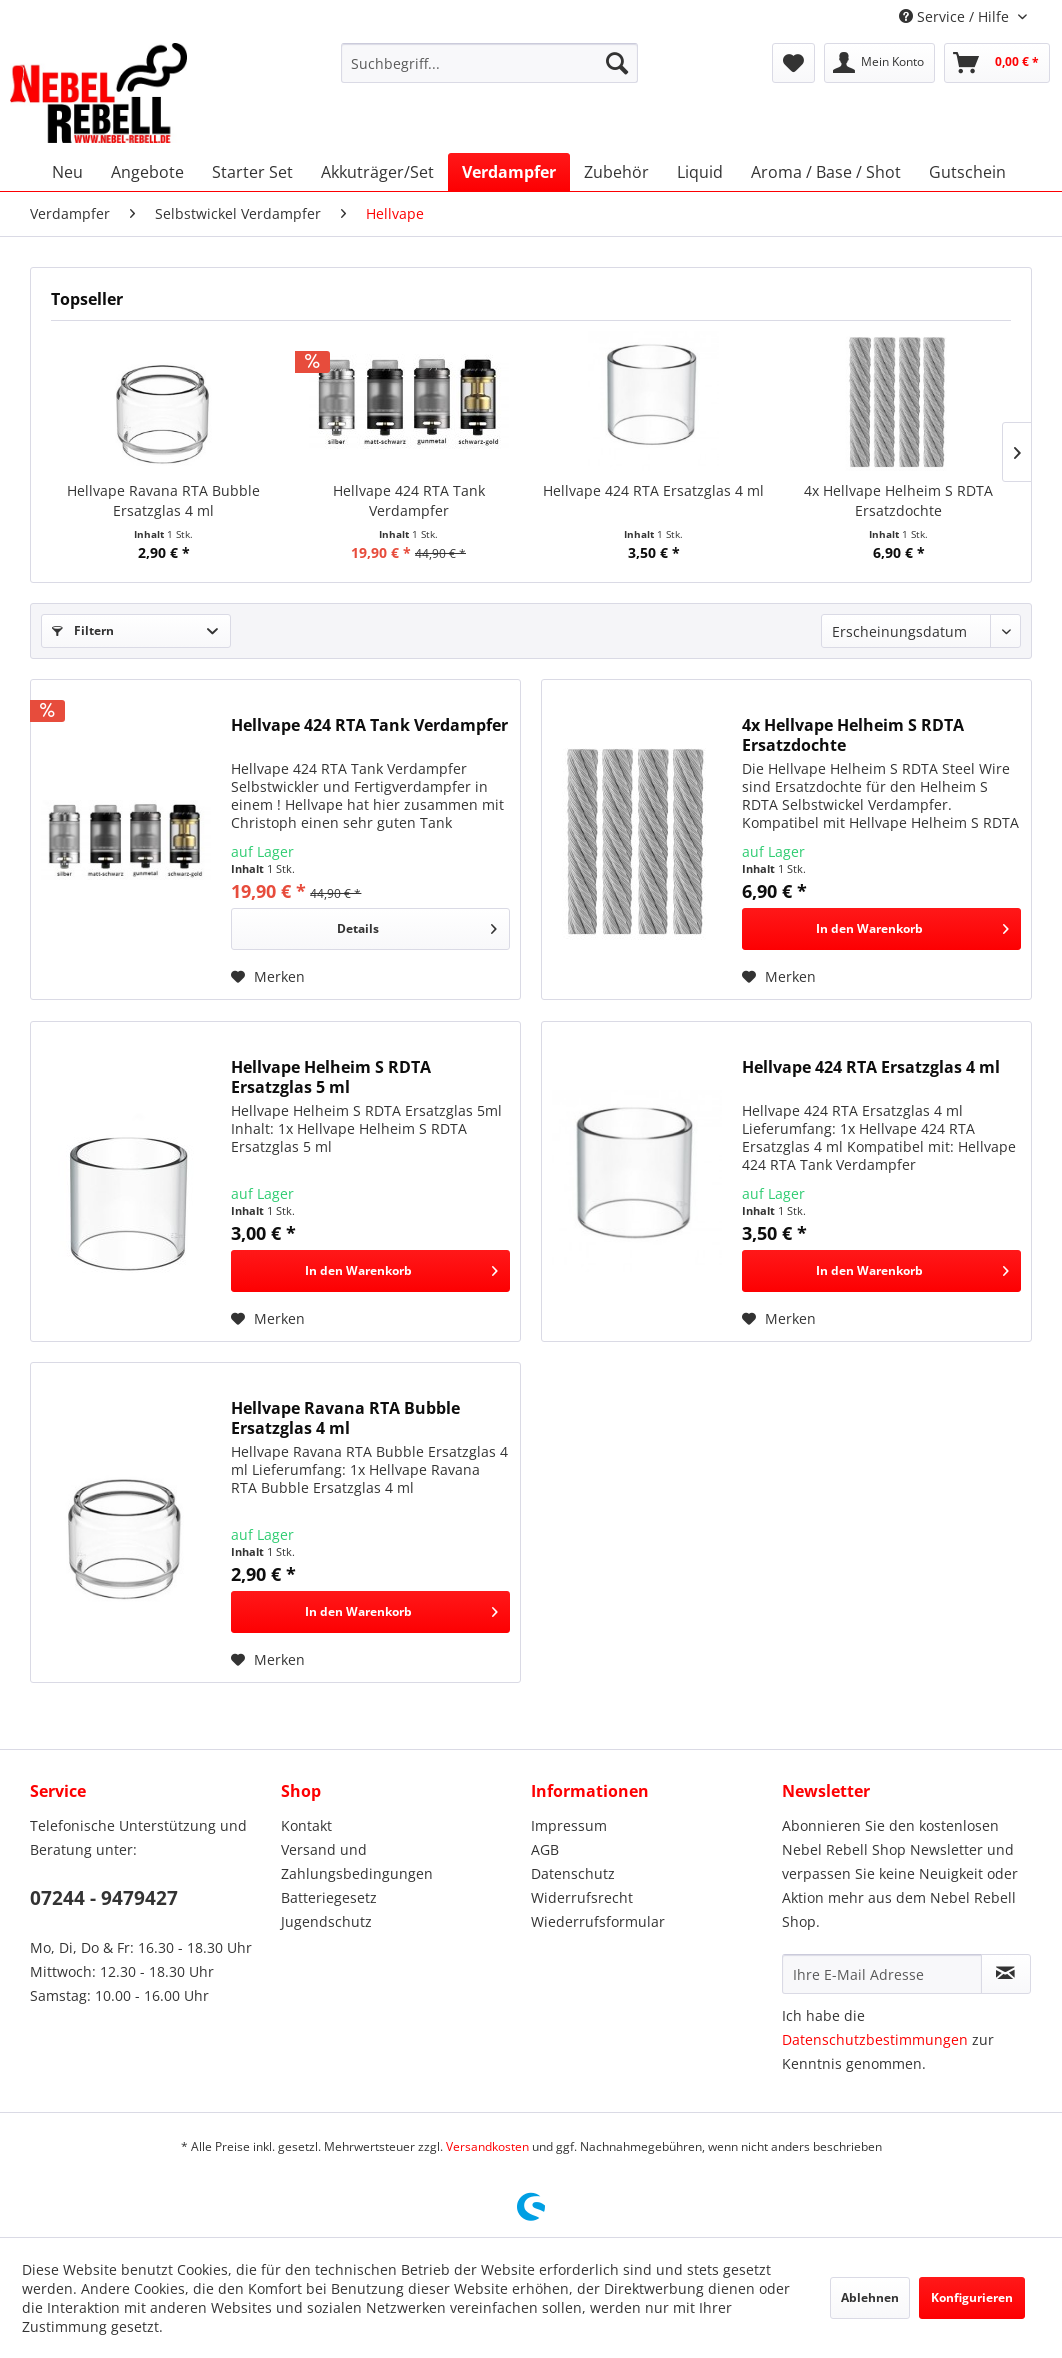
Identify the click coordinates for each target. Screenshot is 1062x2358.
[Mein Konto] (879, 63)
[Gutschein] (967, 172)
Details (417, 925)
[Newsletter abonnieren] (1006, 1974)
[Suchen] (617, 63)
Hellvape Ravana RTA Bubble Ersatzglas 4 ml (163, 500)
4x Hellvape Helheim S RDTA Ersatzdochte (898, 500)
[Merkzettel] (793, 63)
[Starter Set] (252, 172)
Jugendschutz (326, 1921)
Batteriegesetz (329, 1897)
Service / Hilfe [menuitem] (956, 16)
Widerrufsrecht (582, 1897)
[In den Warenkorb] (881, 929)
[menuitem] (489, 63)
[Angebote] (147, 172)
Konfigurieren (972, 2297)
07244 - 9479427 (104, 1898)
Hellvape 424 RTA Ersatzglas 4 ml (653, 490)
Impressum (569, 1825)
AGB (545, 1849)
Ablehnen (870, 2297)
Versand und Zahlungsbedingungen (357, 1861)
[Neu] (67, 172)
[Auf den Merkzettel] (268, 977)
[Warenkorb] (997, 63)
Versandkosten (487, 2146)
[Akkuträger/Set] (377, 172)
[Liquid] (700, 172)
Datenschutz (573, 1873)
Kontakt (306, 1825)
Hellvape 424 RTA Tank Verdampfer (409, 500)
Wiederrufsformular (598, 1921)
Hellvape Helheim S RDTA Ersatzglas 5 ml (331, 1077)
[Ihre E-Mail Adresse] (882, 1974)
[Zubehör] (616, 172)
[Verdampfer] (509, 172)
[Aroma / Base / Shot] (826, 172)
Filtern (83, 630)
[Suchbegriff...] (489, 63)
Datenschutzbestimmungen (875, 2039)
